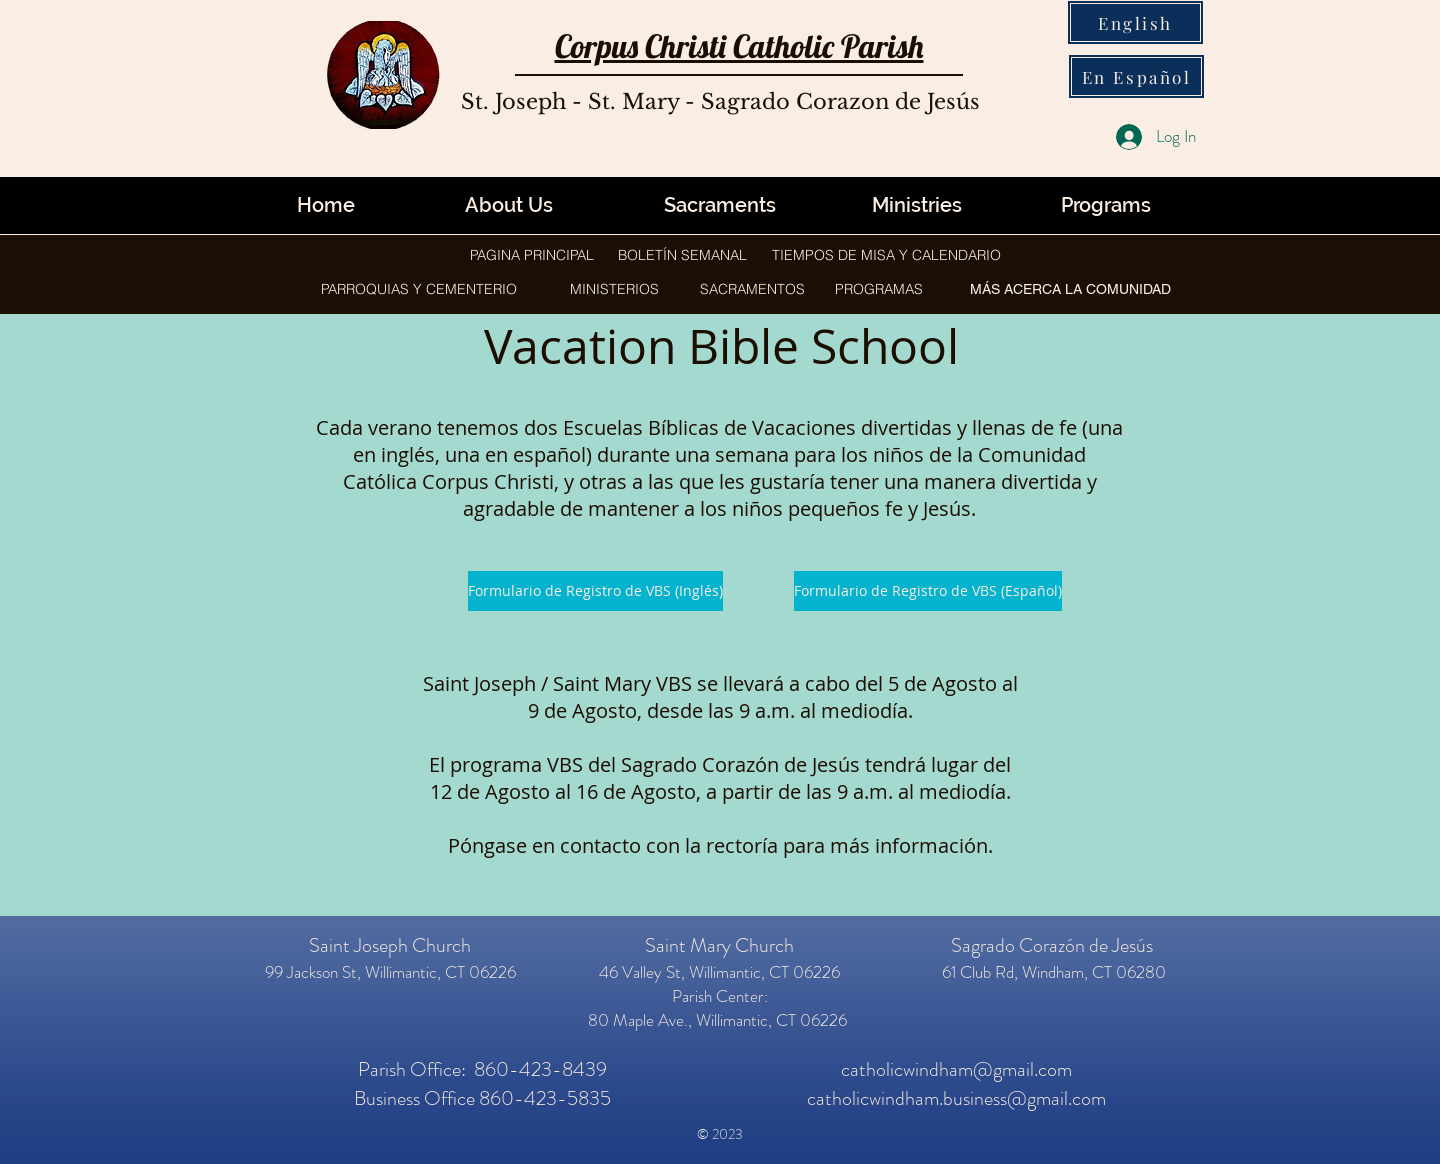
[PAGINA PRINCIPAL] (532, 255)
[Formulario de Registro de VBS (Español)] (928, 591)
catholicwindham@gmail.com (956, 1069)
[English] (1135, 22)
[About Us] (509, 205)
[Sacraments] (720, 205)
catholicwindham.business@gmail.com (956, 1098)
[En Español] (1136, 76)
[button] (917, 205)
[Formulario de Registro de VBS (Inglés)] (595, 591)
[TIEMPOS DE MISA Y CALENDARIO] (886, 255)
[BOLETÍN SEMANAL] (682, 255)
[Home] (326, 205)
